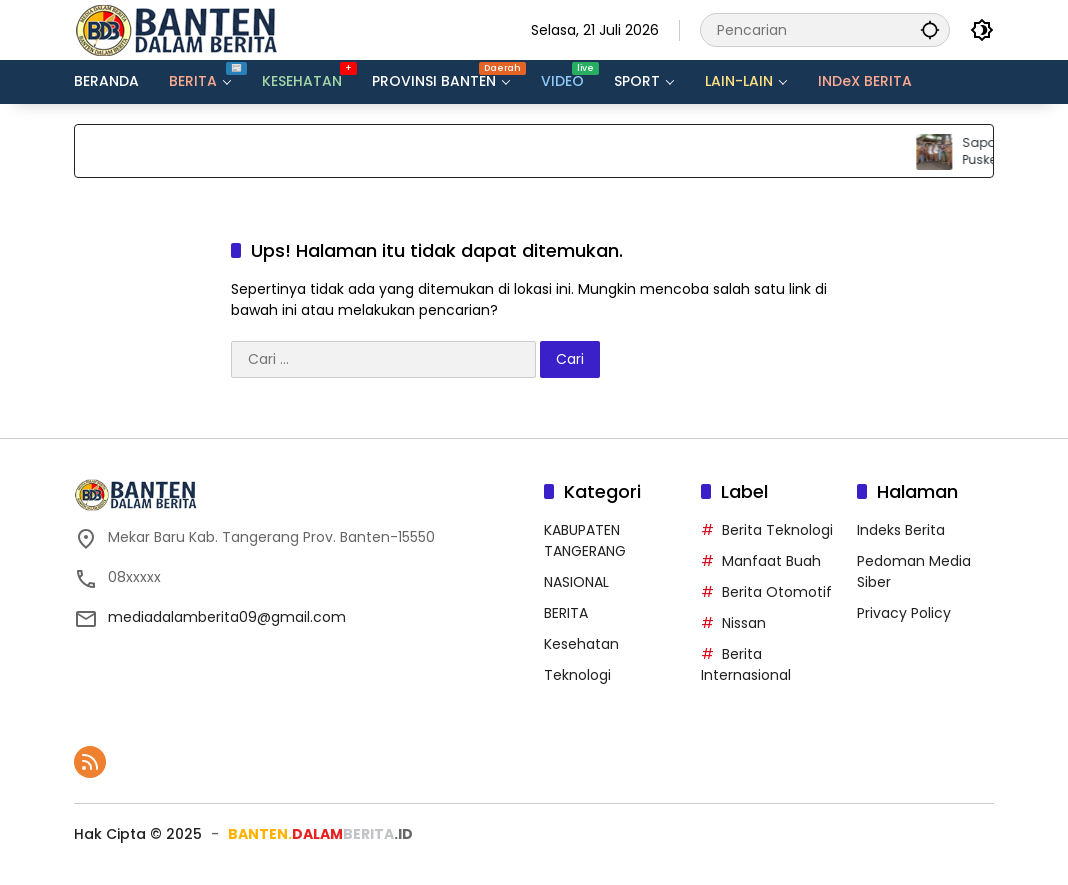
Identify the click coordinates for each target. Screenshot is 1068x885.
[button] (930, 29)
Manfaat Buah (771, 561)
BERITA (566, 613)
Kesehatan (581, 644)
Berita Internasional (746, 664)
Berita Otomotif (777, 592)
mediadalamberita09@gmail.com (227, 617)
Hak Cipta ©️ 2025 (138, 834)
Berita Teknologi (777, 530)
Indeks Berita (901, 530)
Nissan (744, 623)
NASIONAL (576, 582)
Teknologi (577, 675)
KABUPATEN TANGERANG (585, 540)
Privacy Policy (904, 613)
